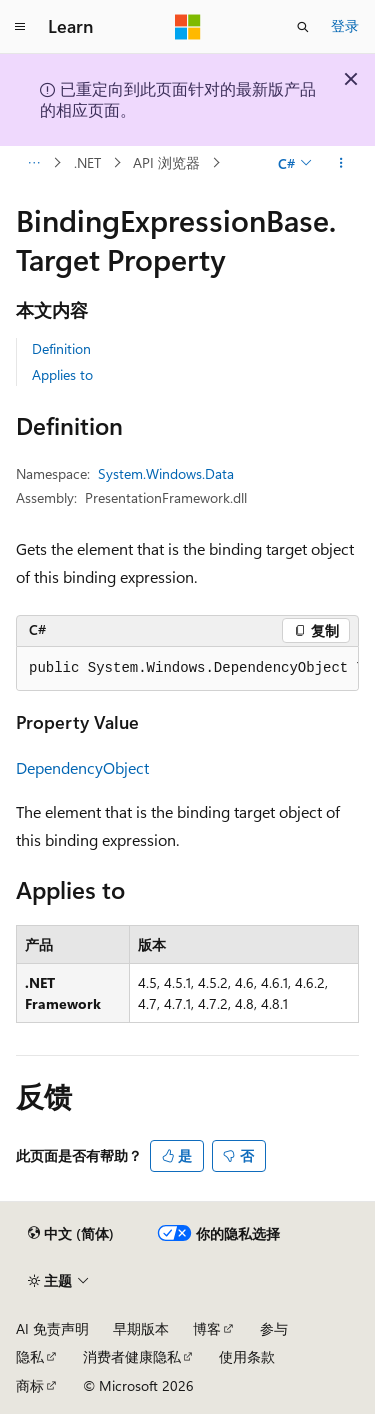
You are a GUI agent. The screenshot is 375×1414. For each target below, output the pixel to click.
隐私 (30, 1356)
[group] (187, 669)
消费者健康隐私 (132, 1356)
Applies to (62, 374)
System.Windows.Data (166, 473)
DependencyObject (82, 767)
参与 (274, 1328)
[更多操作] (341, 163)
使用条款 (247, 1356)
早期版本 (141, 1328)
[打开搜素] (303, 27)
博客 (207, 1328)
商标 (30, 1385)
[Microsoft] (188, 27)
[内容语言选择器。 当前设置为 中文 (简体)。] (71, 1234)
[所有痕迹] (33, 163)
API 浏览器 (166, 162)
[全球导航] (20, 27)
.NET (87, 162)
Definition (61, 348)
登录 (345, 25)
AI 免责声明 (52, 1328)
